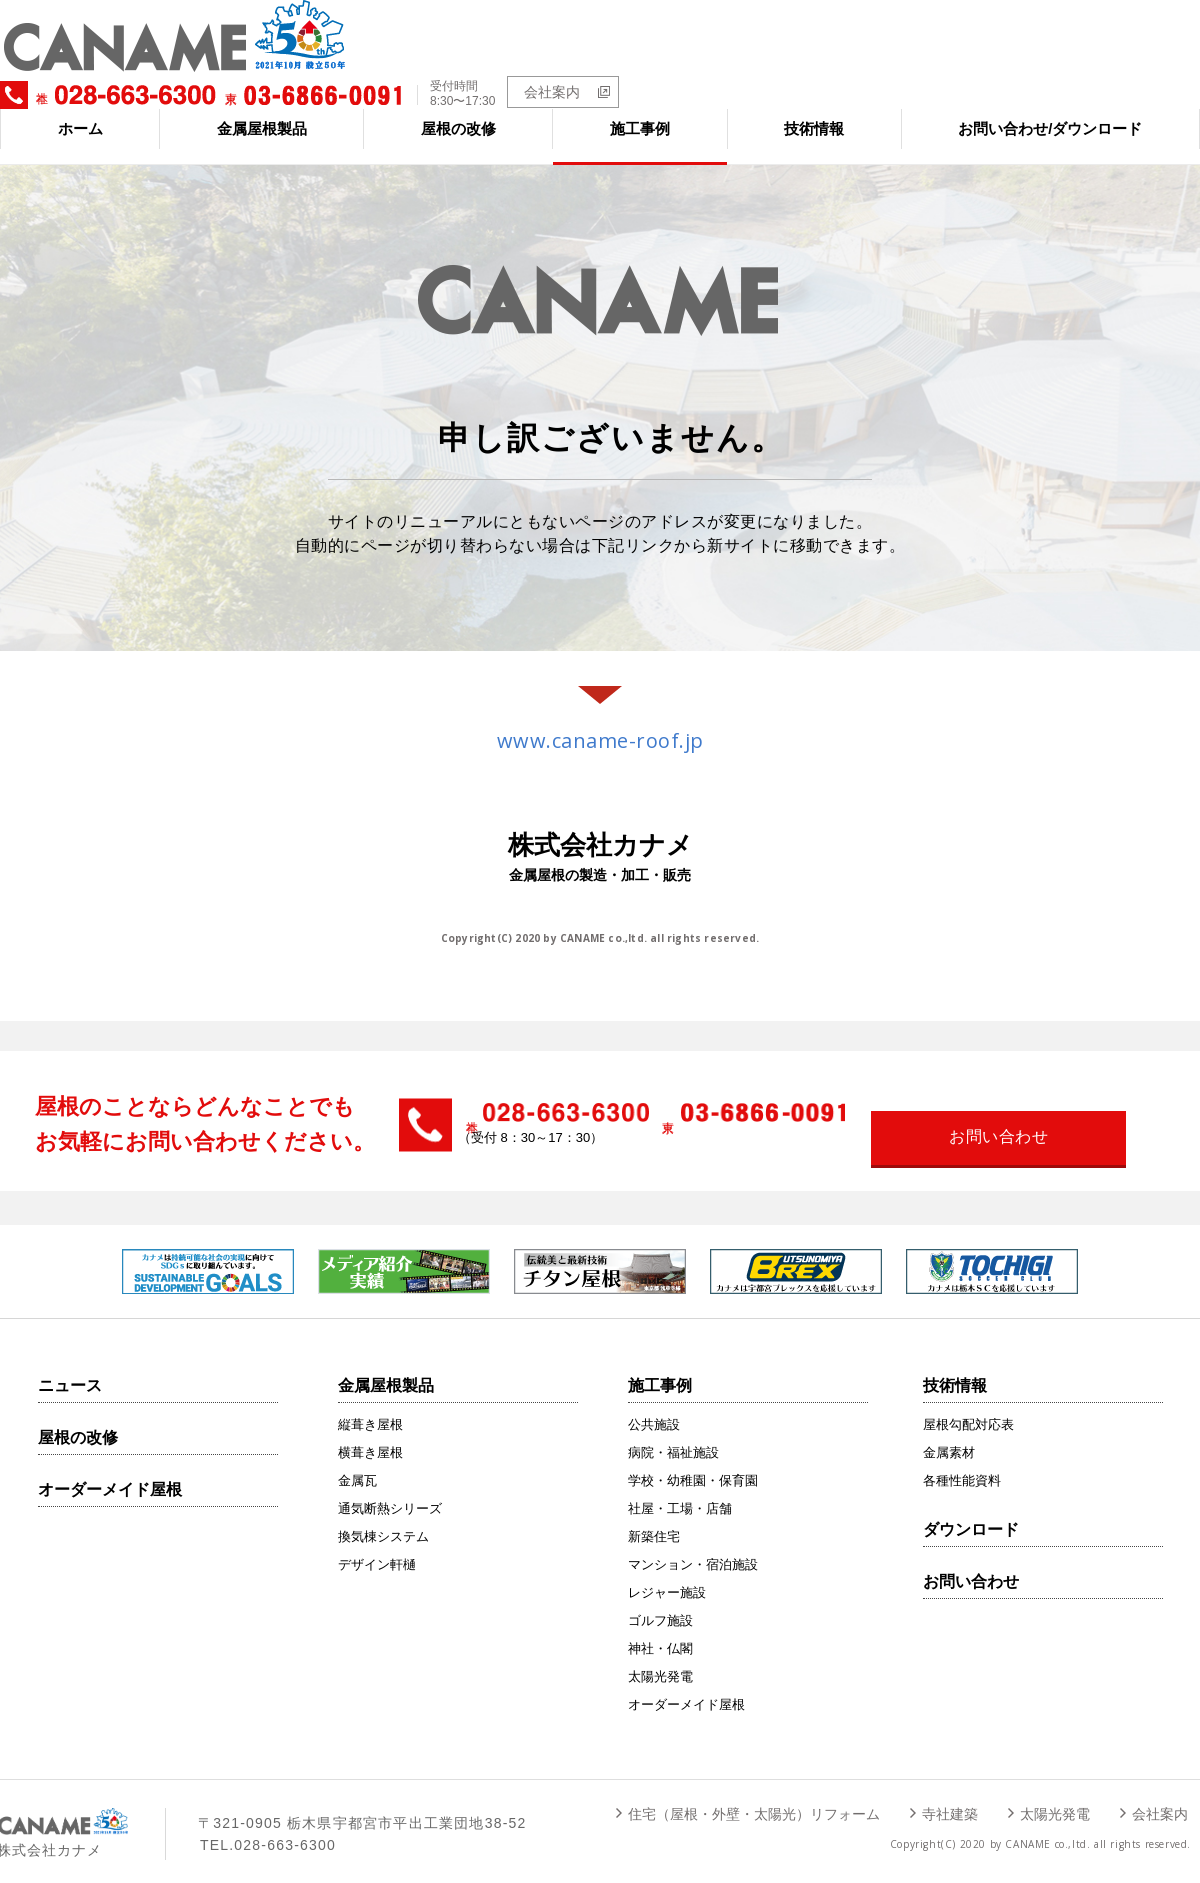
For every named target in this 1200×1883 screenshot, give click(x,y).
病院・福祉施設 (673, 1435)
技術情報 (814, 111)
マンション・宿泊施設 (693, 1547)
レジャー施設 (667, 1575)
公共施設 (654, 1407)
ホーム (80, 111)
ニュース (70, 1368)
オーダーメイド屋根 (110, 1472)
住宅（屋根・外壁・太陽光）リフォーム (754, 1797)
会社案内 (1097, 52)
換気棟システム (383, 1519)
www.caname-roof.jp (600, 723)
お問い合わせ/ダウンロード (1050, 111)
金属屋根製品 (262, 111)
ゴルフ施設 (660, 1603)
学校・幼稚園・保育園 (693, 1463)
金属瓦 (357, 1463)
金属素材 (949, 1435)
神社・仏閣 (660, 1631)
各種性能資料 (962, 1463)
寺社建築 (950, 1797)
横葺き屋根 (370, 1435)
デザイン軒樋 (377, 1547)
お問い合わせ (971, 1564)
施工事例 (640, 111)
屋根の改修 (458, 111)
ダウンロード (971, 1512)
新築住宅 (654, 1519)
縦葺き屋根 (370, 1407)
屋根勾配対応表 (968, 1407)
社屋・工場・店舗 (680, 1491)
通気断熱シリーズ (390, 1491)
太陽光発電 (660, 1659)
